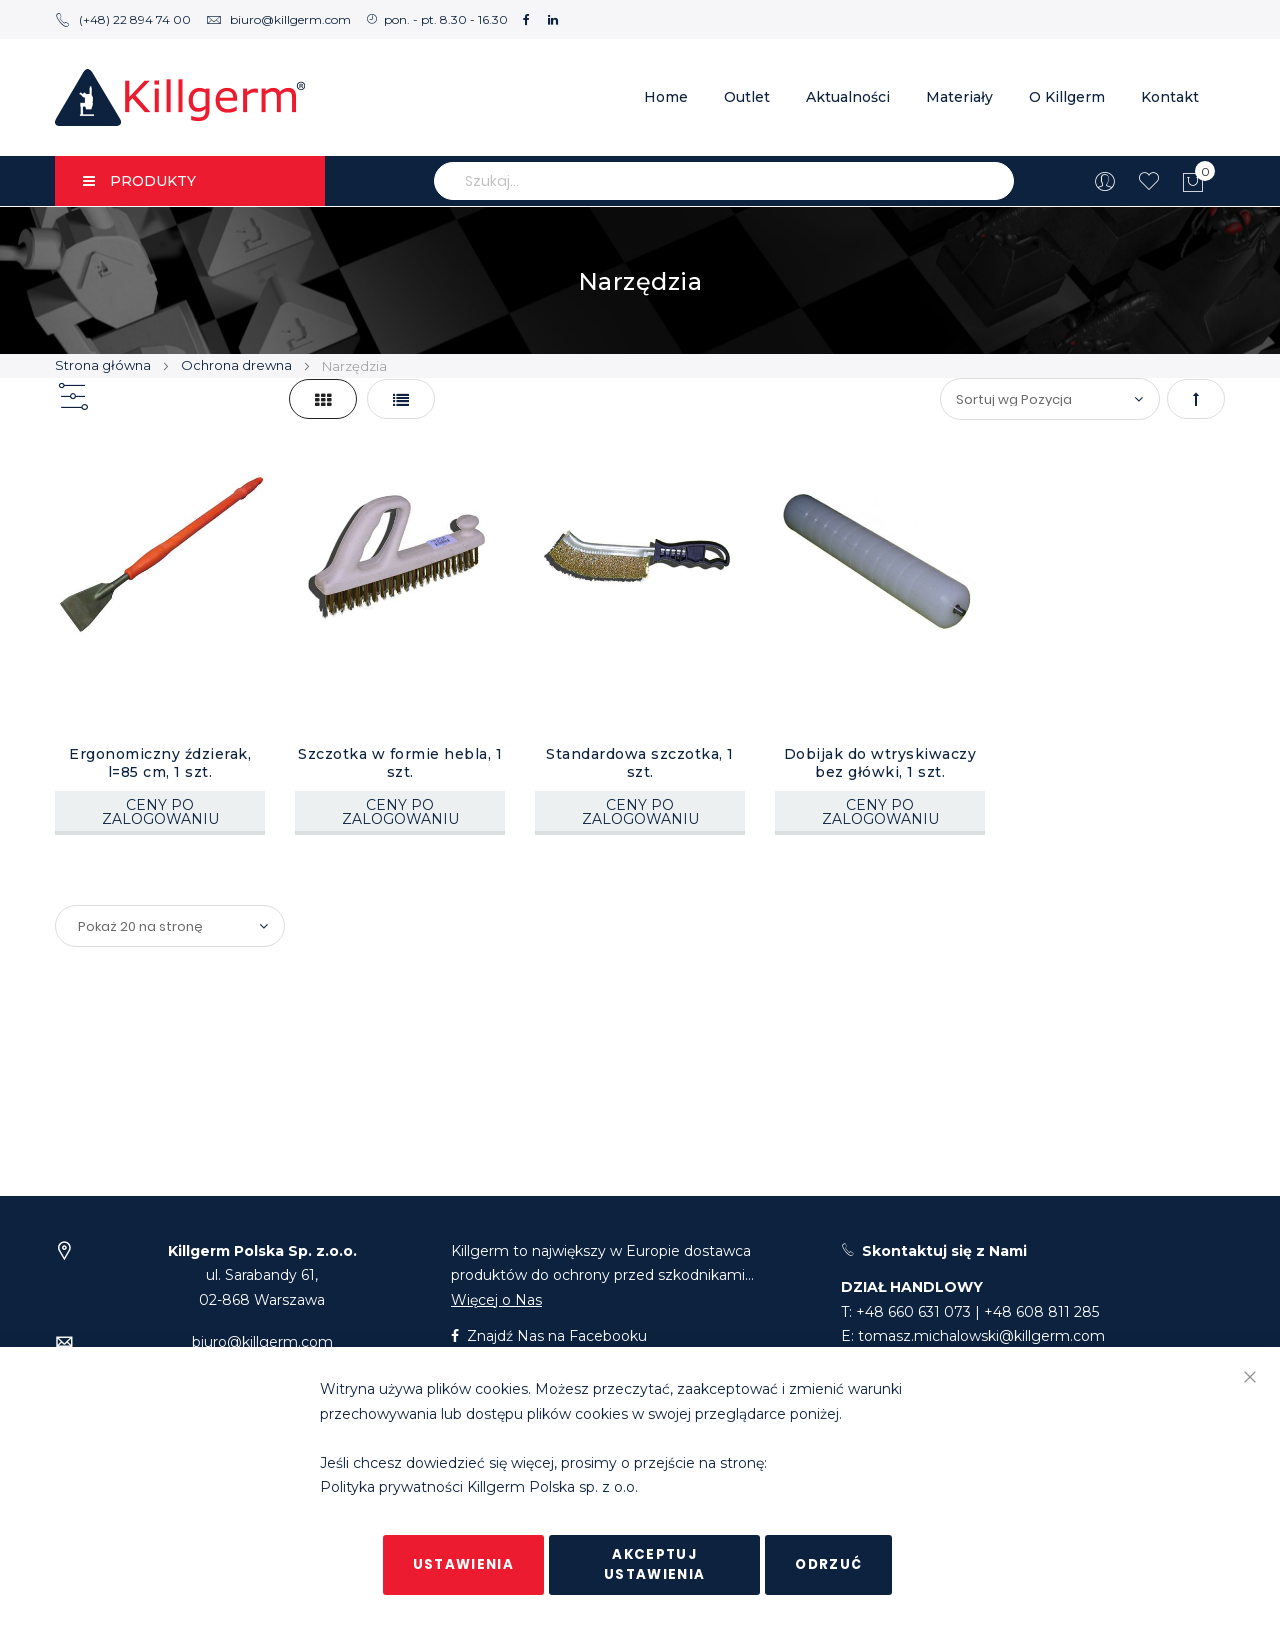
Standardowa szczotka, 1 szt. (640, 763)
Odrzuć (828, 1564)
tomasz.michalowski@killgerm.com (981, 1336)
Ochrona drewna (238, 365)
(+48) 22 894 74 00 (123, 19)
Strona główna (104, 365)
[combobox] (724, 181)
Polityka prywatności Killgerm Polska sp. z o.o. (479, 1488)
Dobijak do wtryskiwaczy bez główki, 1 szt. (880, 763)
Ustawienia (464, 1564)
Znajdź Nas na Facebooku (549, 1336)
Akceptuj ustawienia (655, 1564)
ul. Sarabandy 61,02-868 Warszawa (262, 1275)
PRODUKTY (139, 181)
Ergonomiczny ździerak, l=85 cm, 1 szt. (160, 763)
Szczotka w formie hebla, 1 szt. (400, 763)
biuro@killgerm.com (278, 19)
